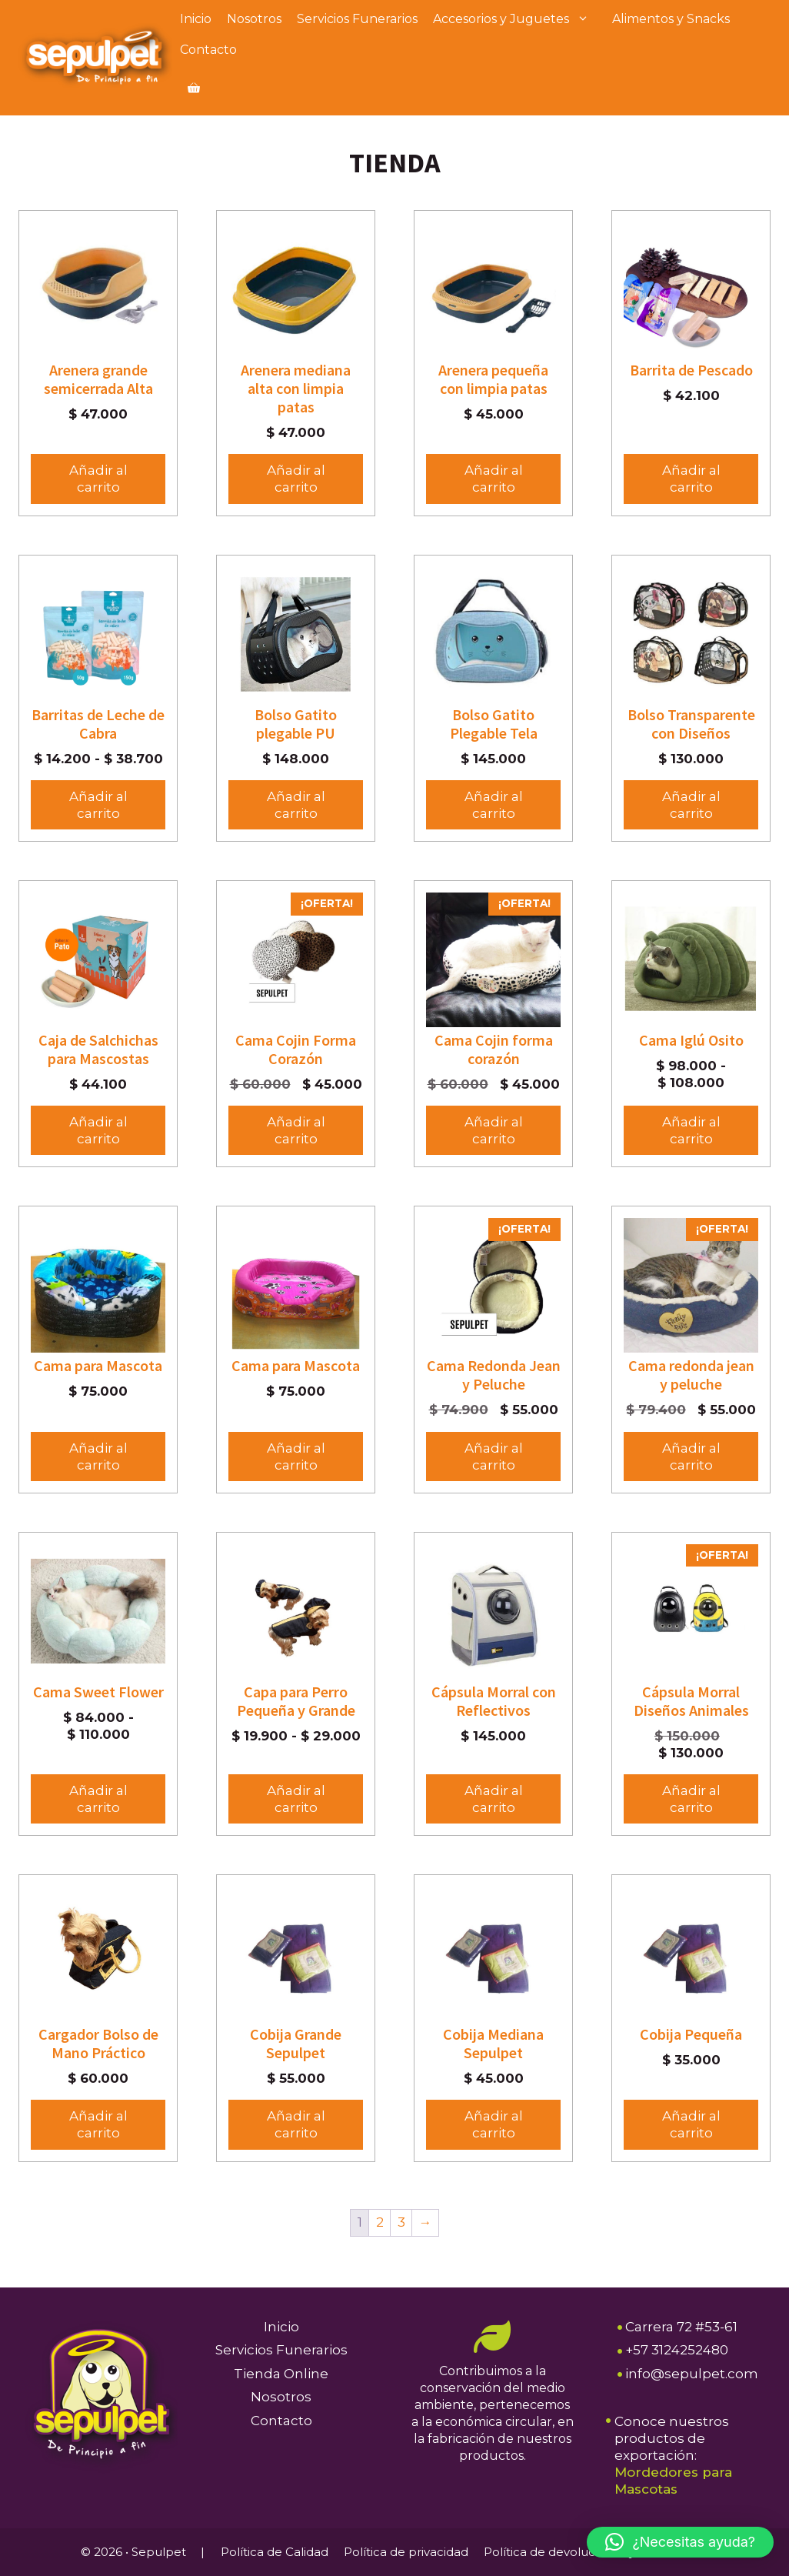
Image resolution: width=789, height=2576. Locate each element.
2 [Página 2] (380, 2222)
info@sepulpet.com (691, 2373)
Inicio (195, 19)
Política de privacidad (406, 2551)
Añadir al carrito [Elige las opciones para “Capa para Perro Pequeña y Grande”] (296, 1799)
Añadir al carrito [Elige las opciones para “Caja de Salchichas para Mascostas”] (98, 1130)
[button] (680, 2542)
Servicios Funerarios (357, 19)
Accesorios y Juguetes (518, 19)
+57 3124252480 (676, 2349)
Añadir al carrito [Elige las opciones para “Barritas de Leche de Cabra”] (98, 805)
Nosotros (254, 19)
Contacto (208, 49)
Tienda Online (281, 2373)
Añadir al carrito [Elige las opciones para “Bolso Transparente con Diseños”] (691, 805)
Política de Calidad (274, 2551)
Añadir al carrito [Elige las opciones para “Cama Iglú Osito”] (691, 1130)
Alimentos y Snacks (671, 19)
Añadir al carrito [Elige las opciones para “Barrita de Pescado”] (691, 478)
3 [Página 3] (401, 2222)
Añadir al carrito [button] (98, 478)
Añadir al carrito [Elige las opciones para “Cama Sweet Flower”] (98, 1799)
